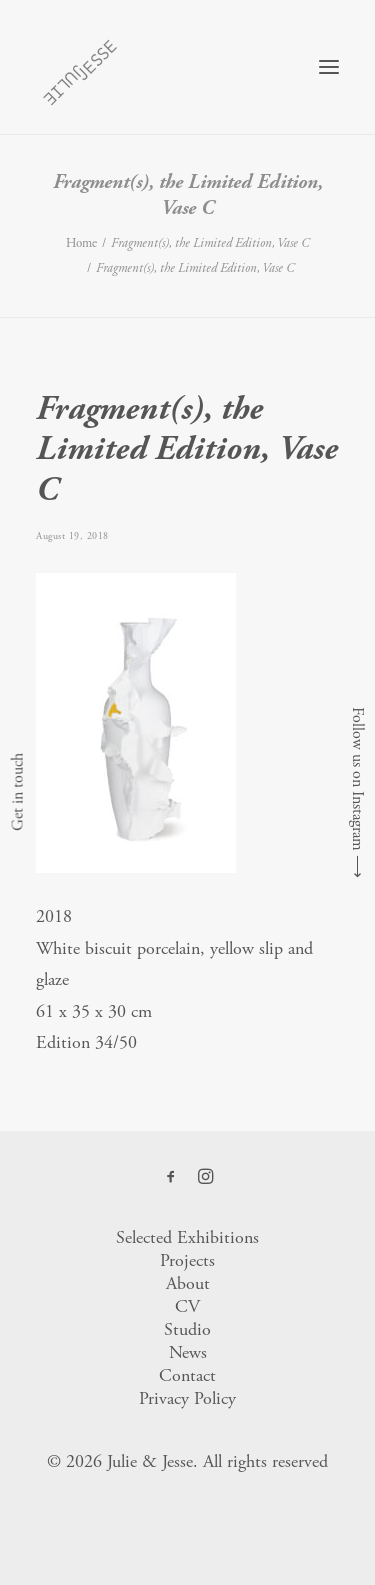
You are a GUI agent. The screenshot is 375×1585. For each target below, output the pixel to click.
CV (187, 1306)
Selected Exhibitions (187, 1237)
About (188, 1283)
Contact (187, 1375)
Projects (187, 1260)
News (188, 1352)
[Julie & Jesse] (79, 67)
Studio (187, 1329)
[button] (329, 67)
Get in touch (17, 793)
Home (81, 243)
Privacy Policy (187, 1398)
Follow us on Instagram (357, 779)
